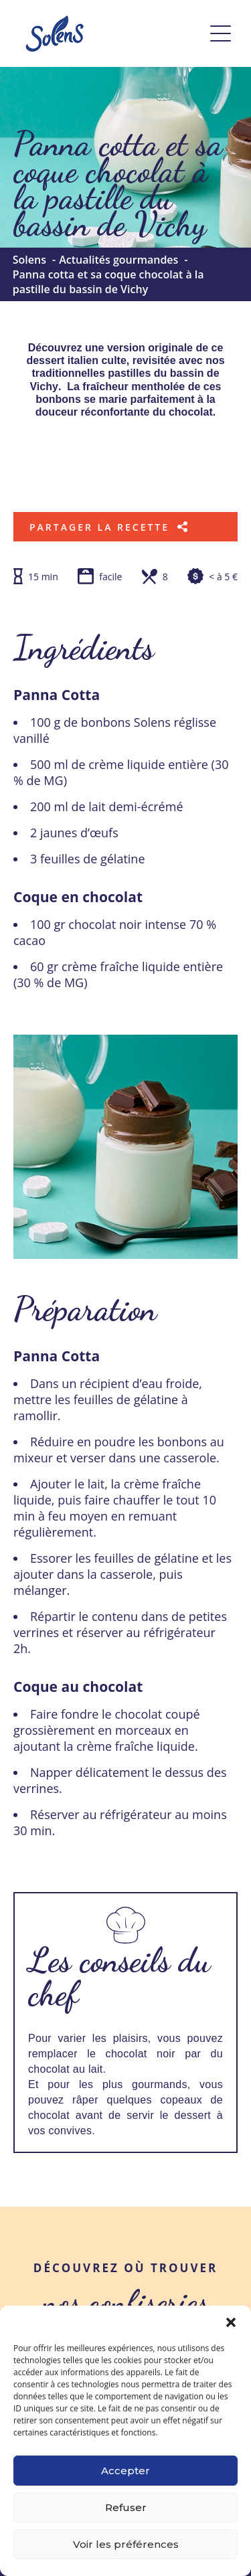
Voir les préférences (126, 2544)
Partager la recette (109, 526)
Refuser (126, 2507)
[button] (231, 2322)
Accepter (125, 2470)
